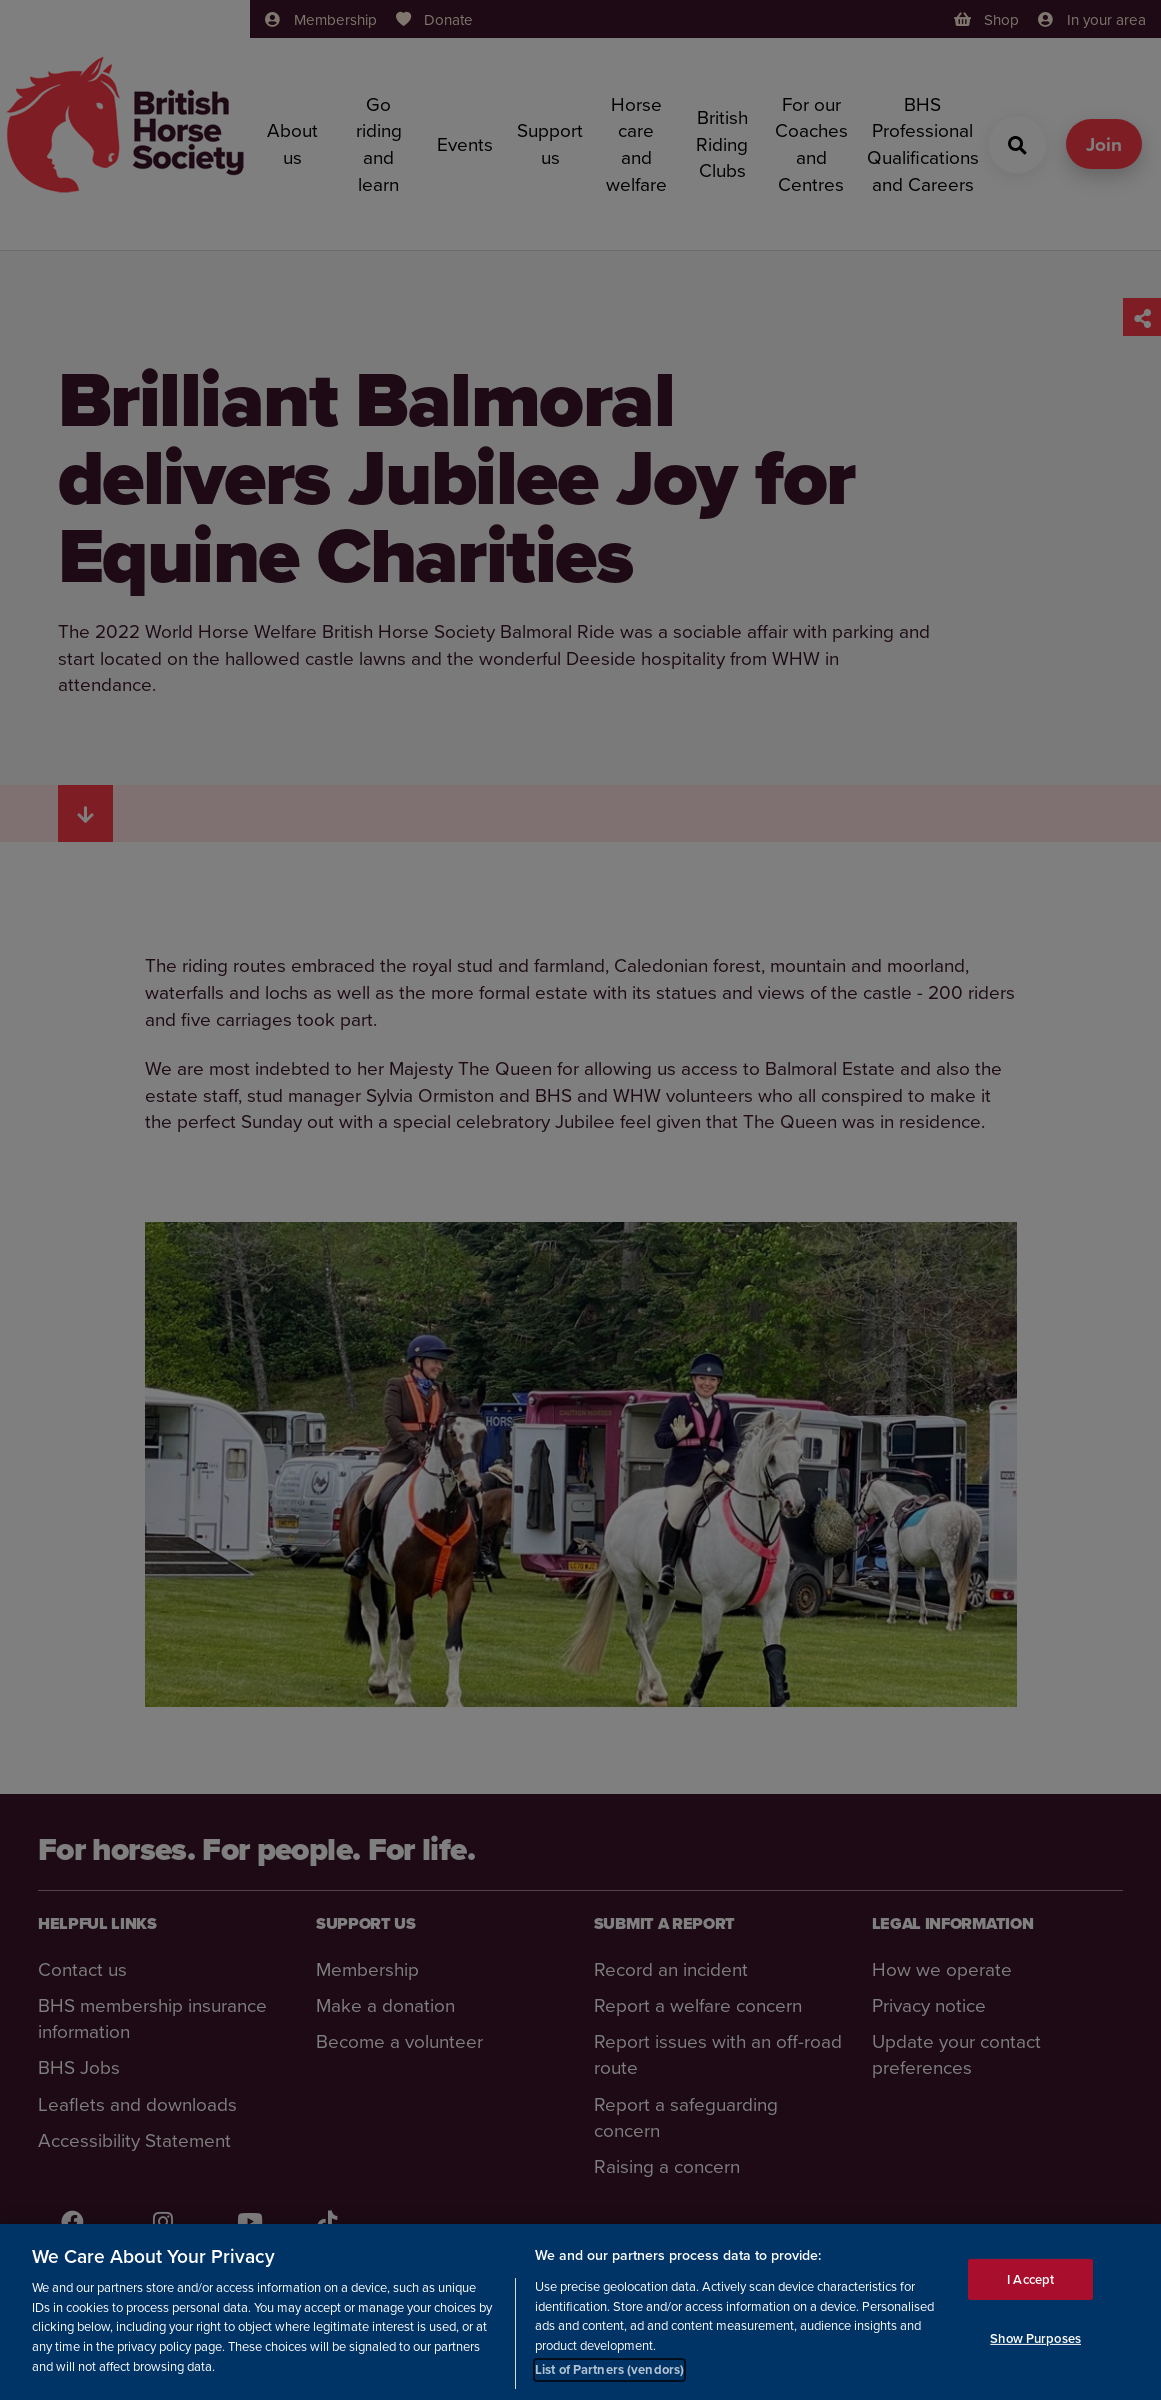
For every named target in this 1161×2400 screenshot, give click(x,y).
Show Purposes (1035, 2339)
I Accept (1030, 2279)
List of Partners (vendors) (609, 2370)
